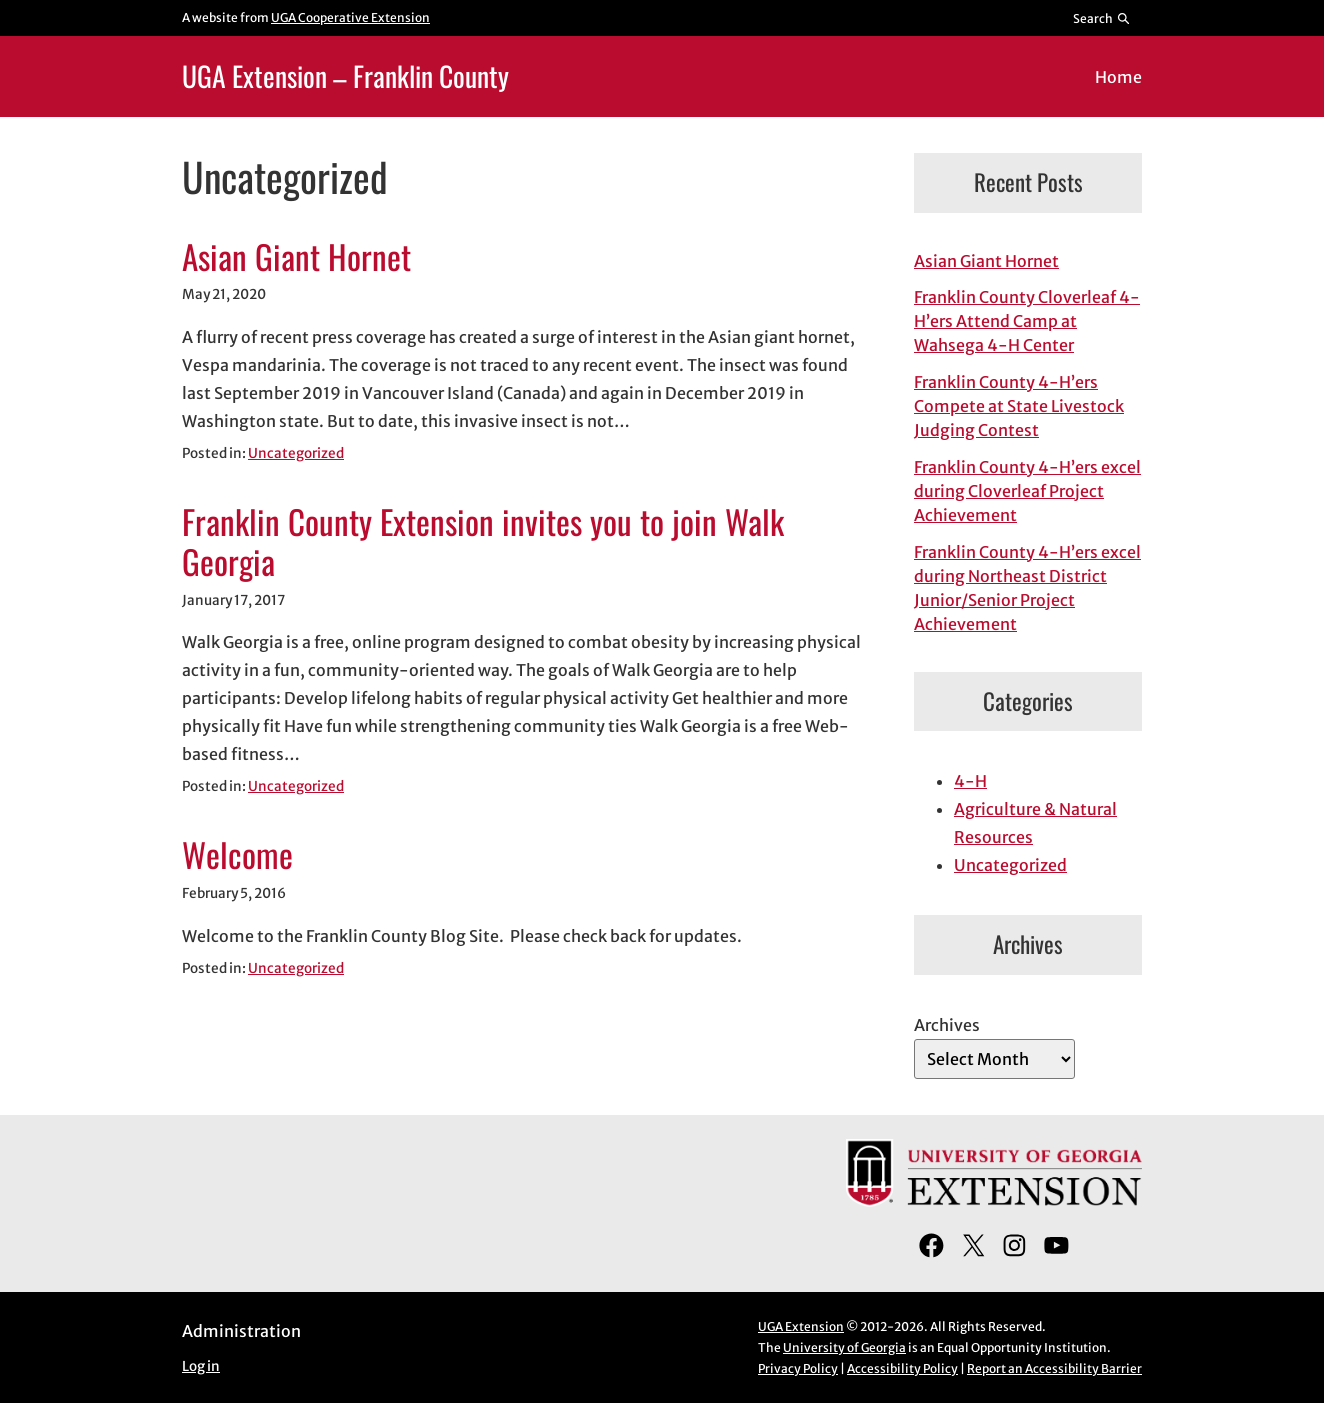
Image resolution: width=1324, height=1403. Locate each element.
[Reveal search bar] (1102, 18)
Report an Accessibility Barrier (1054, 1368)
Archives (947, 1025)
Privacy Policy (798, 1368)
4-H (970, 781)
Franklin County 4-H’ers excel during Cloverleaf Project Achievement (1027, 491)
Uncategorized (296, 453)
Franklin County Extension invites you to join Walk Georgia (483, 542)
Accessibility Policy (902, 1368)
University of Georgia (844, 1347)
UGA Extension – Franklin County (345, 75)
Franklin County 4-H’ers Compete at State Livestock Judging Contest (1019, 406)
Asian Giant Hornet (296, 257)
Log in (201, 1366)
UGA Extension (801, 1326)
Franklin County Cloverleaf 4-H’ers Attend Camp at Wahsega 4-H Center (1027, 321)
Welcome (237, 855)
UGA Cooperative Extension (350, 17)
